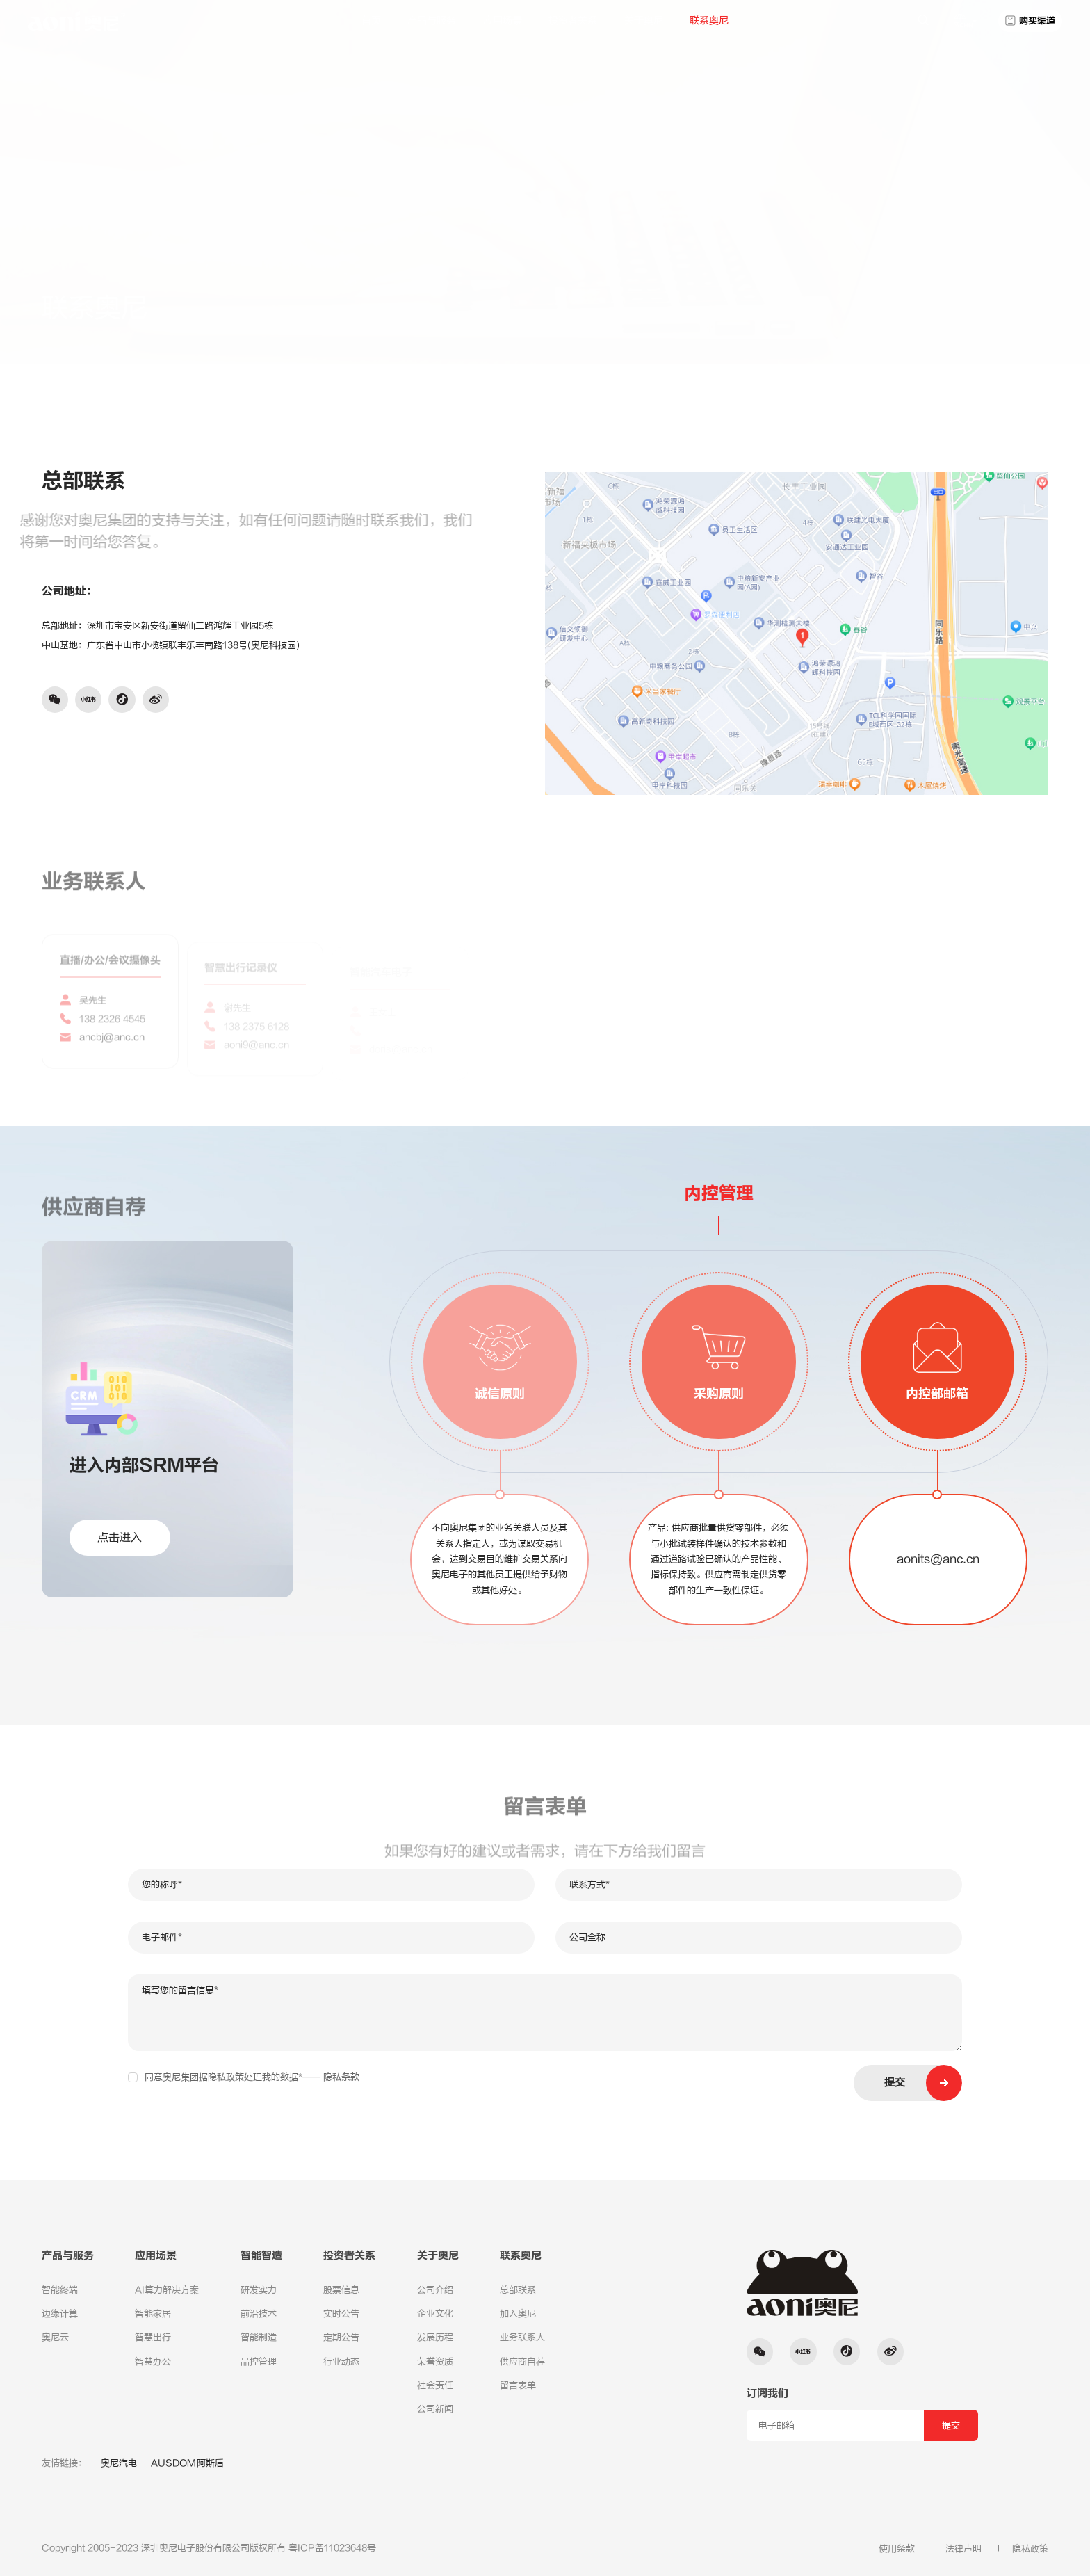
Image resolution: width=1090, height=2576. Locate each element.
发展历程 (435, 2337)
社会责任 (435, 2385)
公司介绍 (435, 2290)
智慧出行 (153, 2337)
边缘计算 (60, 2313)
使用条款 (897, 2548)
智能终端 (60, 2290)
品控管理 (259, 2361)
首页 (371, 20)
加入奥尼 (518, 2313)
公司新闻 (435, 2409)
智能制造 (259, 2337)
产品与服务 (431, 20)
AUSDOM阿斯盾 (187, 2463)
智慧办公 (153, 2361)
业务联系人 (522, 2337)
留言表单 (518, 2385)
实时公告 (341, 2313)
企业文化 (435, 2313)
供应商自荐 (522, 2361)
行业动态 (341, 2361)
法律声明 (963, 2548)
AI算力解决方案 (167, 2290)
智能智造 (261, 2256)
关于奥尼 (643, 20)
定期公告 (341, 2337)
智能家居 (153, 2313)
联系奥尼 (709, 20)
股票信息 (341, 2290)
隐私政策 (1030, 2548)
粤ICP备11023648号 (332, 2548)
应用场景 (502, 20)
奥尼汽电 (119, 2463)
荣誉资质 (435, 2361)
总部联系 (940, 303)
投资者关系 (572, 20)
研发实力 (259, 2290)
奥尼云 (55, 2337)
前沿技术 (259, 2313)
